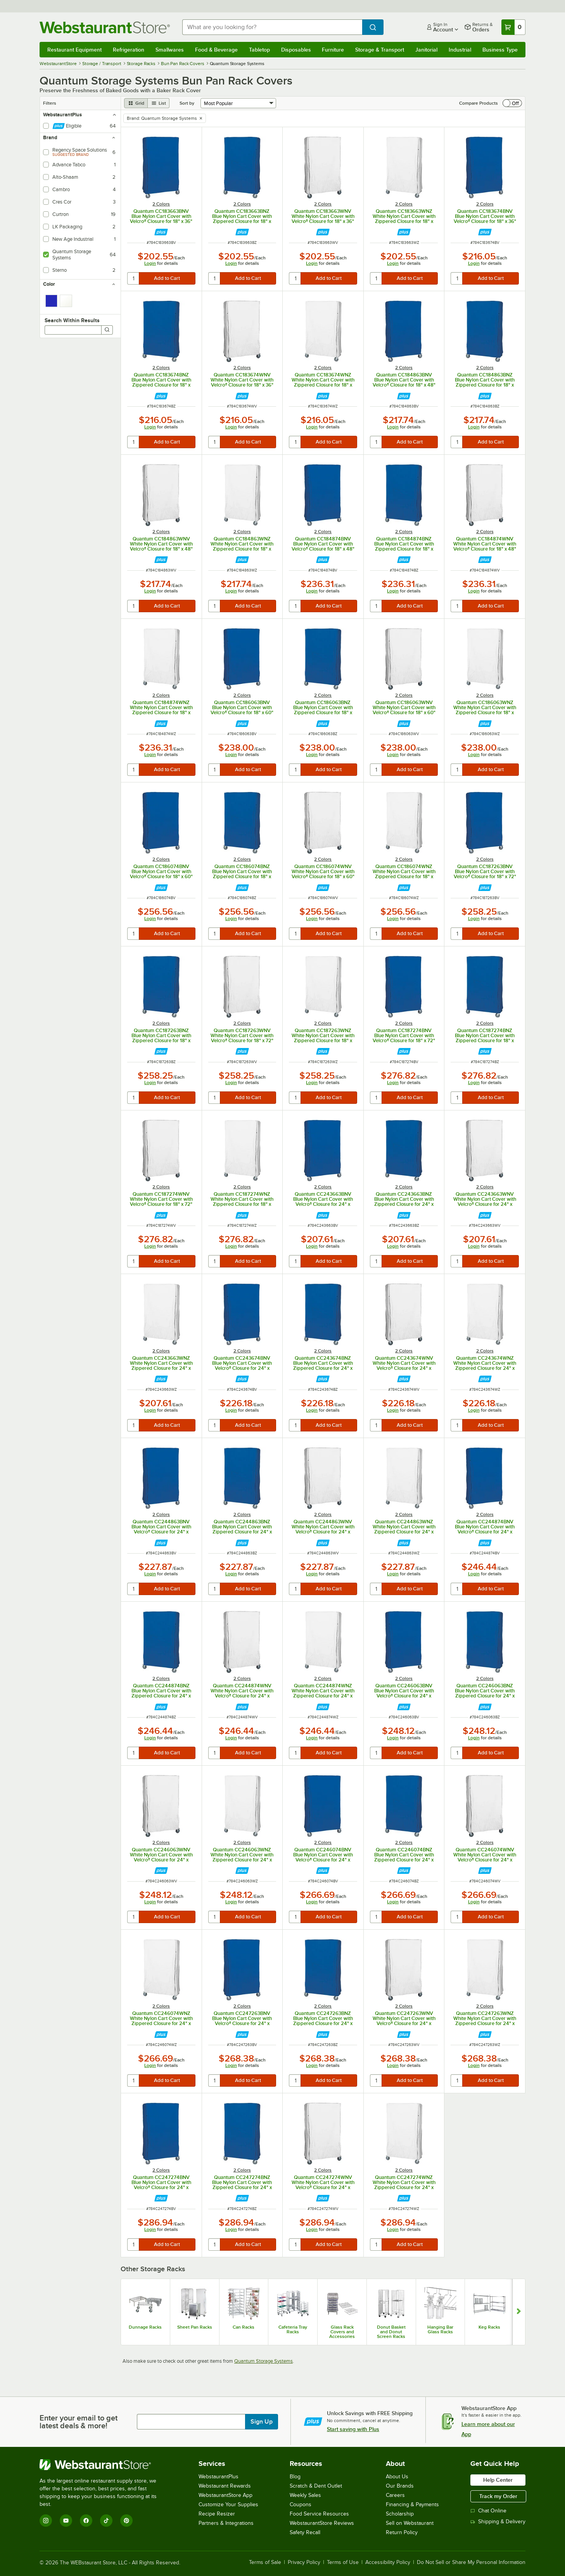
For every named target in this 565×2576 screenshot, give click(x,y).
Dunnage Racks (145, 2327)
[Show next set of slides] (518, 2312)
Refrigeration (128, 50)
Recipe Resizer (217, 2514)
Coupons (300, 2504)
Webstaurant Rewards (225, 2486)
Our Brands (400, 2486)
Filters (49, 103)
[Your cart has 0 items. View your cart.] (513, 27)
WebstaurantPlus (218, 2476)
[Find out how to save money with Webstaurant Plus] (161, 232)
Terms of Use (343, 2562)
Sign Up (262, 2421)
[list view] (158, 103)
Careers (395, 2495)
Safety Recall (305, 2532)
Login (150, 263)
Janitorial (426, 50)
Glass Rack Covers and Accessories (342, 2332)
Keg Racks (489, 2327)
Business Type (500, 50)
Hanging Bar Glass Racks (440, 2329)
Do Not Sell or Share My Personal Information (471, 2562)
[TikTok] (106, 2520)
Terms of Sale (265, 2562)
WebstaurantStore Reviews (322, 2523)
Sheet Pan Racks (194, 2327)
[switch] (512, 103)
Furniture (333, 50)
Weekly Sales (305, 2495)
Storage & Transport (379, 50)
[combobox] (272, 27)
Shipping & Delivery (497, 2521)
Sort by (187, 103)
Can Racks (243, 2327)
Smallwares (170, 50)
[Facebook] (86, 2520)
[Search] (107, 330)
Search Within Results (72, 320)
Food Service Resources (319, 2514)
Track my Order (498, 2496)
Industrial (460, 50)
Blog (295, 2476)
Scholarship (400, 2514)
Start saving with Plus (353, 2429)
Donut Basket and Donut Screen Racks (391, 2332)
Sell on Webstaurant (410, 2523)
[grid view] (136, 103)
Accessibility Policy (387, 2562)
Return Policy (402, 2532)
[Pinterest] (126, 2520)
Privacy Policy (304, 2562)
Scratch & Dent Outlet (316, 2486)
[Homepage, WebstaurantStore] (105, 27)
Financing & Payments (412, 2504)
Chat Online (488, 2511)
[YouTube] (66, 2520)
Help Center (498, 2480)
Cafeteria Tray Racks (292, 2329)
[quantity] (133, 278)
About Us (397, 2476)
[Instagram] (46, 2520)
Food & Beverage (216, 50)
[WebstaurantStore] (103, 2465)
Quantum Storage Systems (263, 2361)
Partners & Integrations (226, 2523)
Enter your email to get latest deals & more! (78, 2421)
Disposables (296, 50)
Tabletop (259, 50)
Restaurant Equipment (74, 50)
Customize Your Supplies (228, 2504)
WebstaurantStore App (225, 2495)
